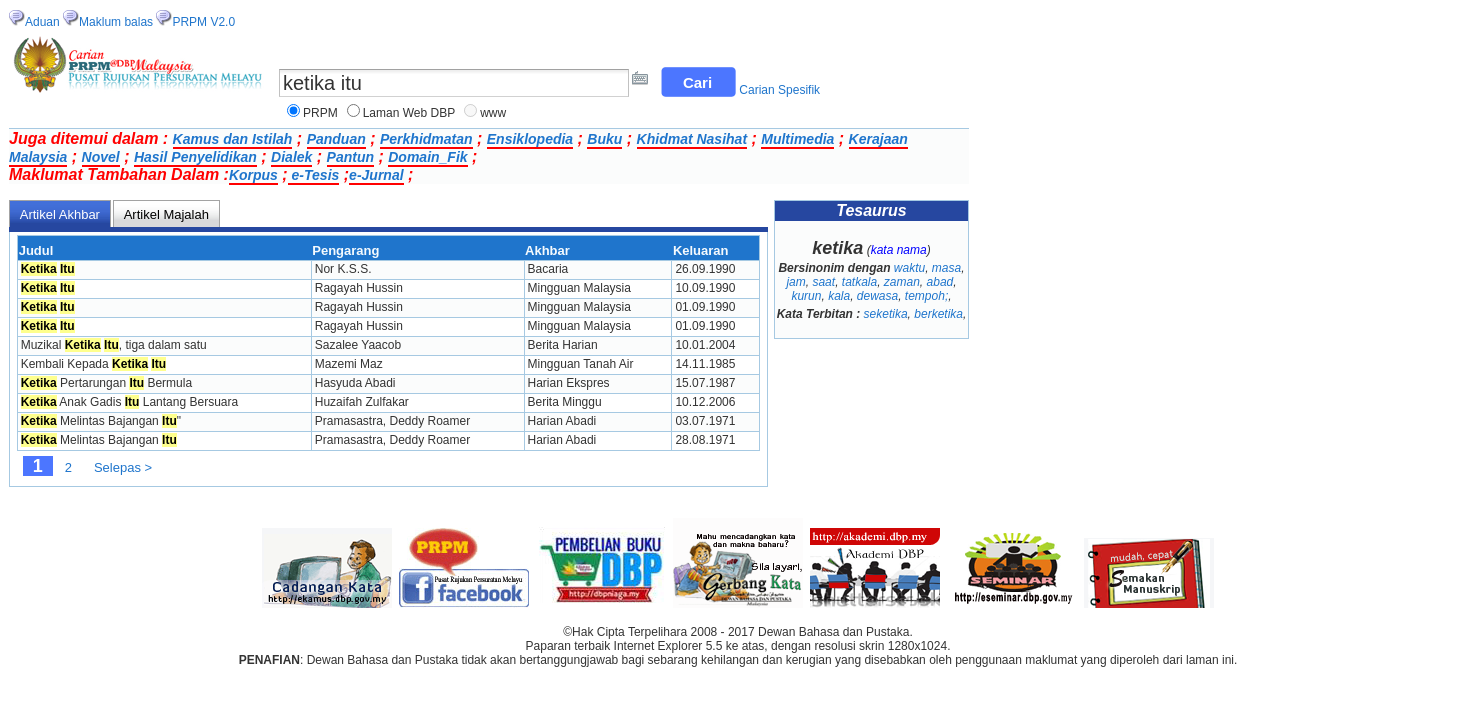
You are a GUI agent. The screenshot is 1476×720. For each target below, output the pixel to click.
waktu (909, 268)
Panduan (336, 139)
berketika (938, 314)
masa (946, 268)
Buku (604, 139)
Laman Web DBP (409, 113)
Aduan (42, 22)
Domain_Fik (427, 157)
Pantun (350, 157)
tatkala (859, 282)
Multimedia (797, 139)
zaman (902, 282)
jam (795, 282)
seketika (886, 314)
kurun (806, 296)
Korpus (253, 175)
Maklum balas (116, 22)
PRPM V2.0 (203, 22)
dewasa (877, 296)
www (493, 113)
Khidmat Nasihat (692, 139)
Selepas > (123, 467)
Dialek (291, 157)
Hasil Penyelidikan (195, 157)
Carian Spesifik (779, 90)
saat (823, 282)
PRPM (320, 113)
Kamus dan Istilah (233, 139)
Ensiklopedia (530, 139)
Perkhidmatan (426, 139)
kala (839, 296)
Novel (101, 157)
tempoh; (926, 296)
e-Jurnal (376, 175)
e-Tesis (314, 175)
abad (940, 282)
